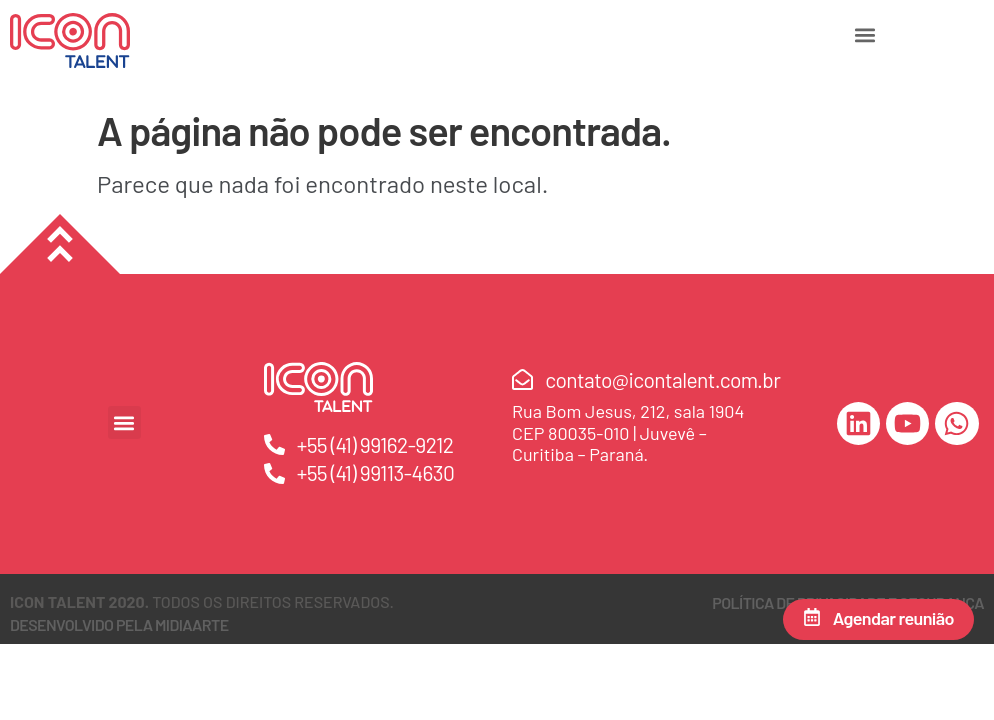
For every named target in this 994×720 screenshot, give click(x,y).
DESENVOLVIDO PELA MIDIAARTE (119, 624)
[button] (865, 34)
